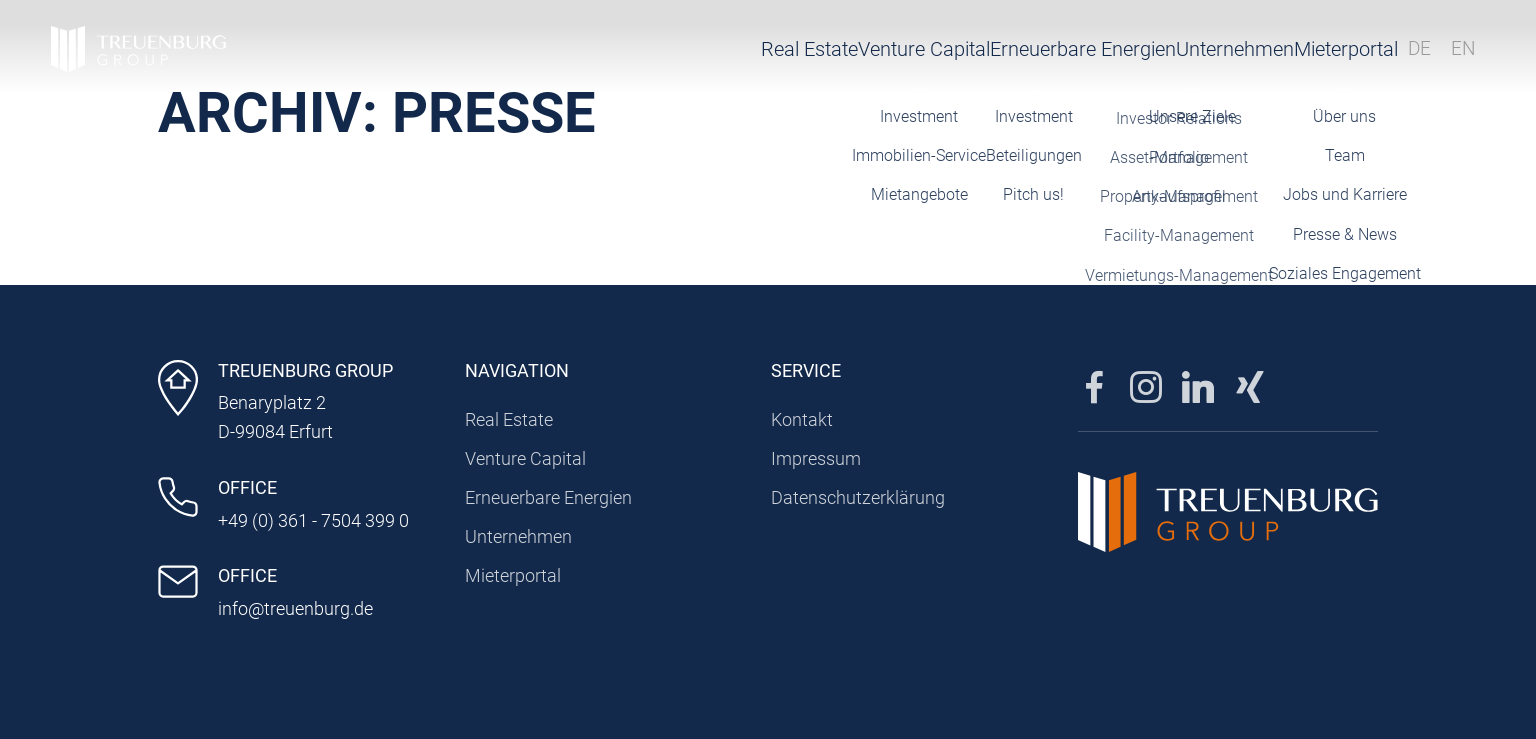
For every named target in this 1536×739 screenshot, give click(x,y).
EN (1453, 55)
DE (1409, 55)
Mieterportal (1281, 55)
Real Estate (599, 55)
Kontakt (802, 419)
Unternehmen (1103, 55)
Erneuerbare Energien (925, 55)
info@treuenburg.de (295, 608)
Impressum (816, 458)
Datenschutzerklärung (858, 497)
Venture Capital (740, 55)
